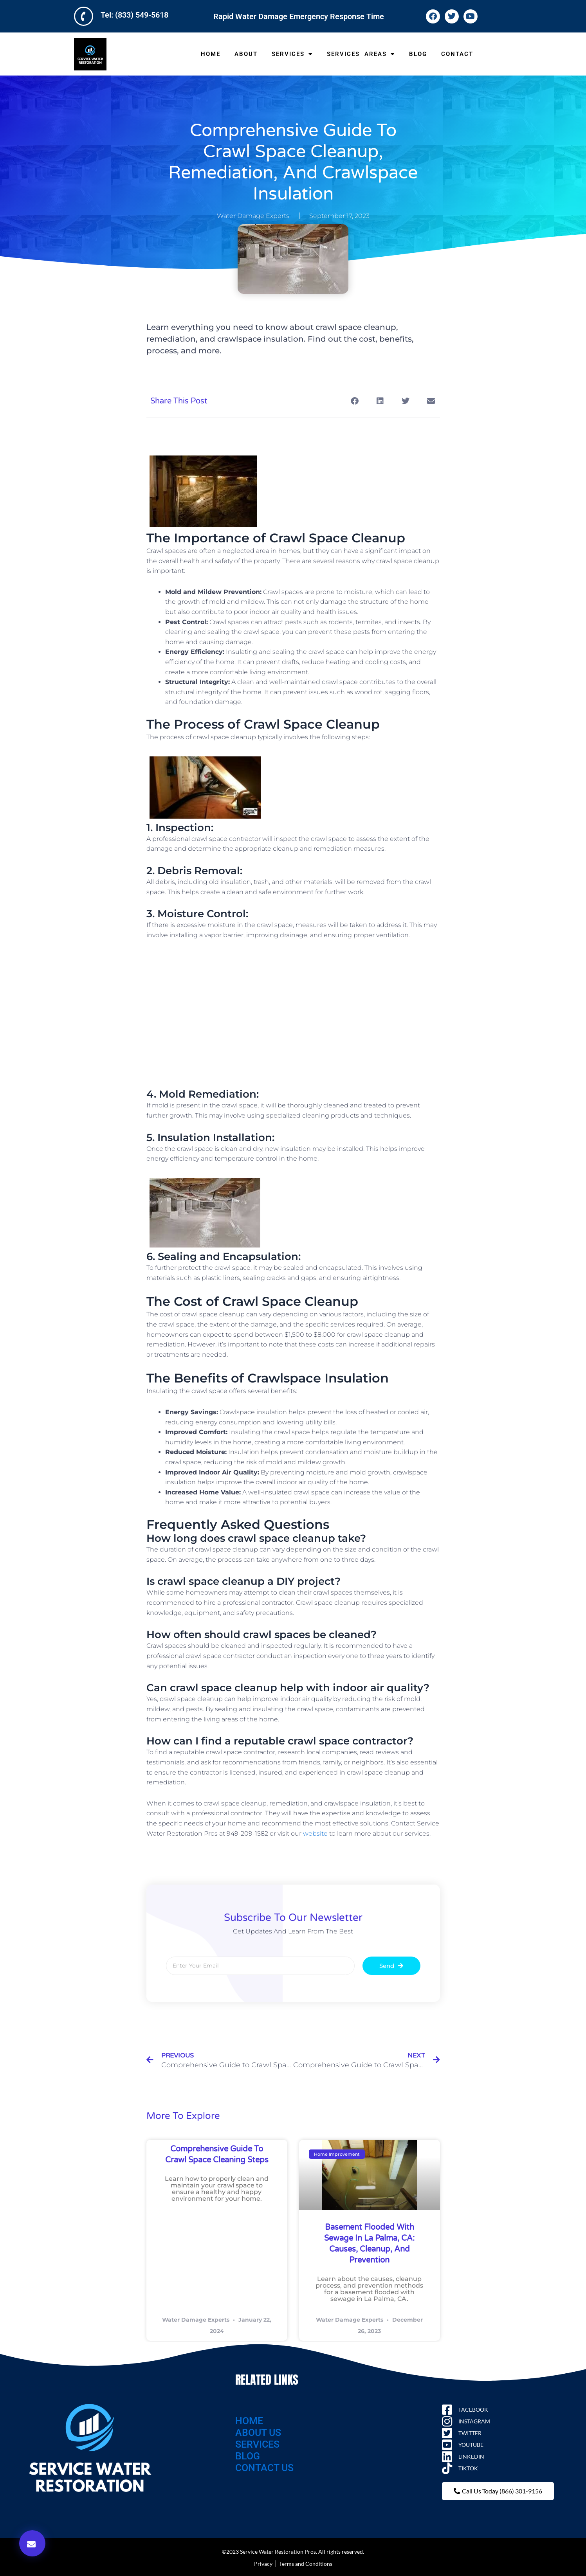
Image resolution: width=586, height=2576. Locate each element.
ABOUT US (258, 2432)
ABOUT (246, 54)
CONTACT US (264, 2467)
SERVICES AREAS (361, 54)
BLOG (418, 54)
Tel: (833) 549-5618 (134, 15)
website (315, 1833)
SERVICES (292, 54)
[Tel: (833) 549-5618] (83, 16)
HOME (210, 54)
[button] (32, 2543)
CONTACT (457, 54)
